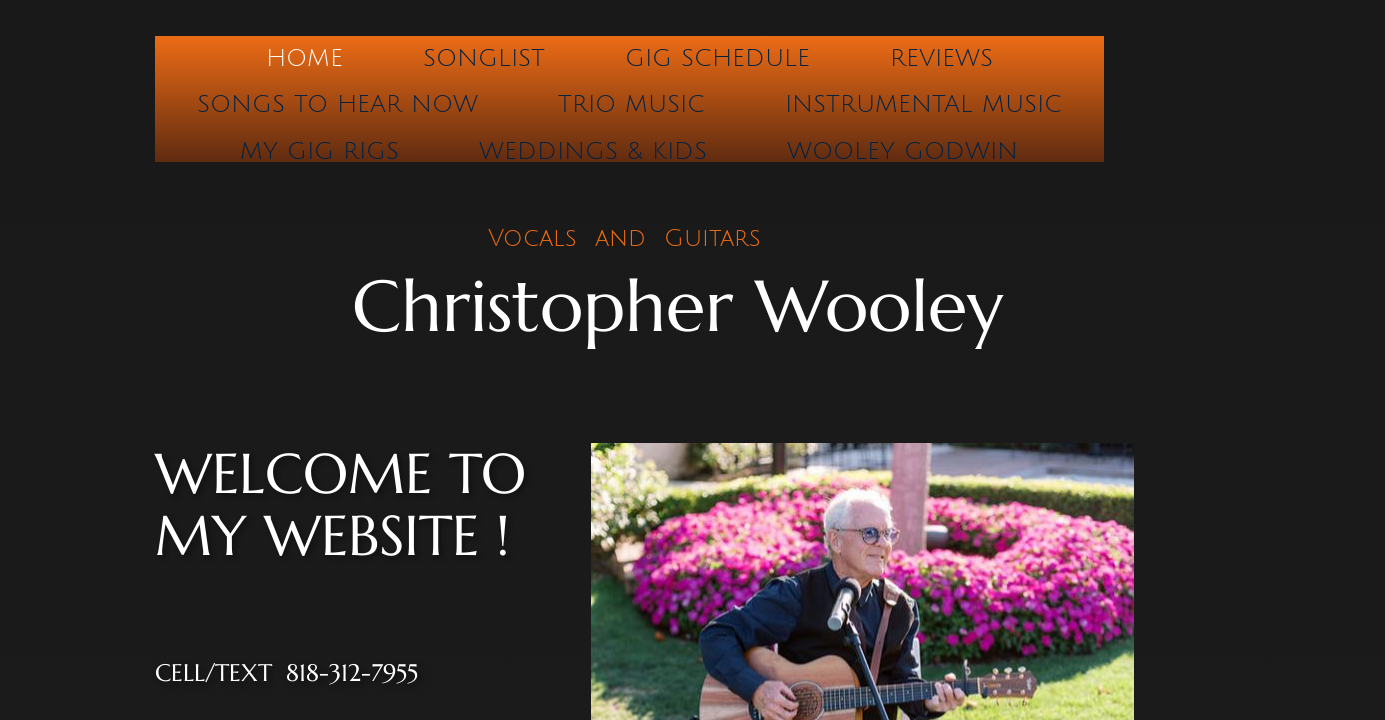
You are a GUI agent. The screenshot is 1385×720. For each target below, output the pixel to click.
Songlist (484, 58)
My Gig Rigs (319, 151)
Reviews (941, 58)
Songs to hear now (337, 104)
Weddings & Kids (593, 151)
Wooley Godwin (902, 151)
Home (304, 58)
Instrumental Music (923, 104)
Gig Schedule (717, 58)
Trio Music (631, 104)
